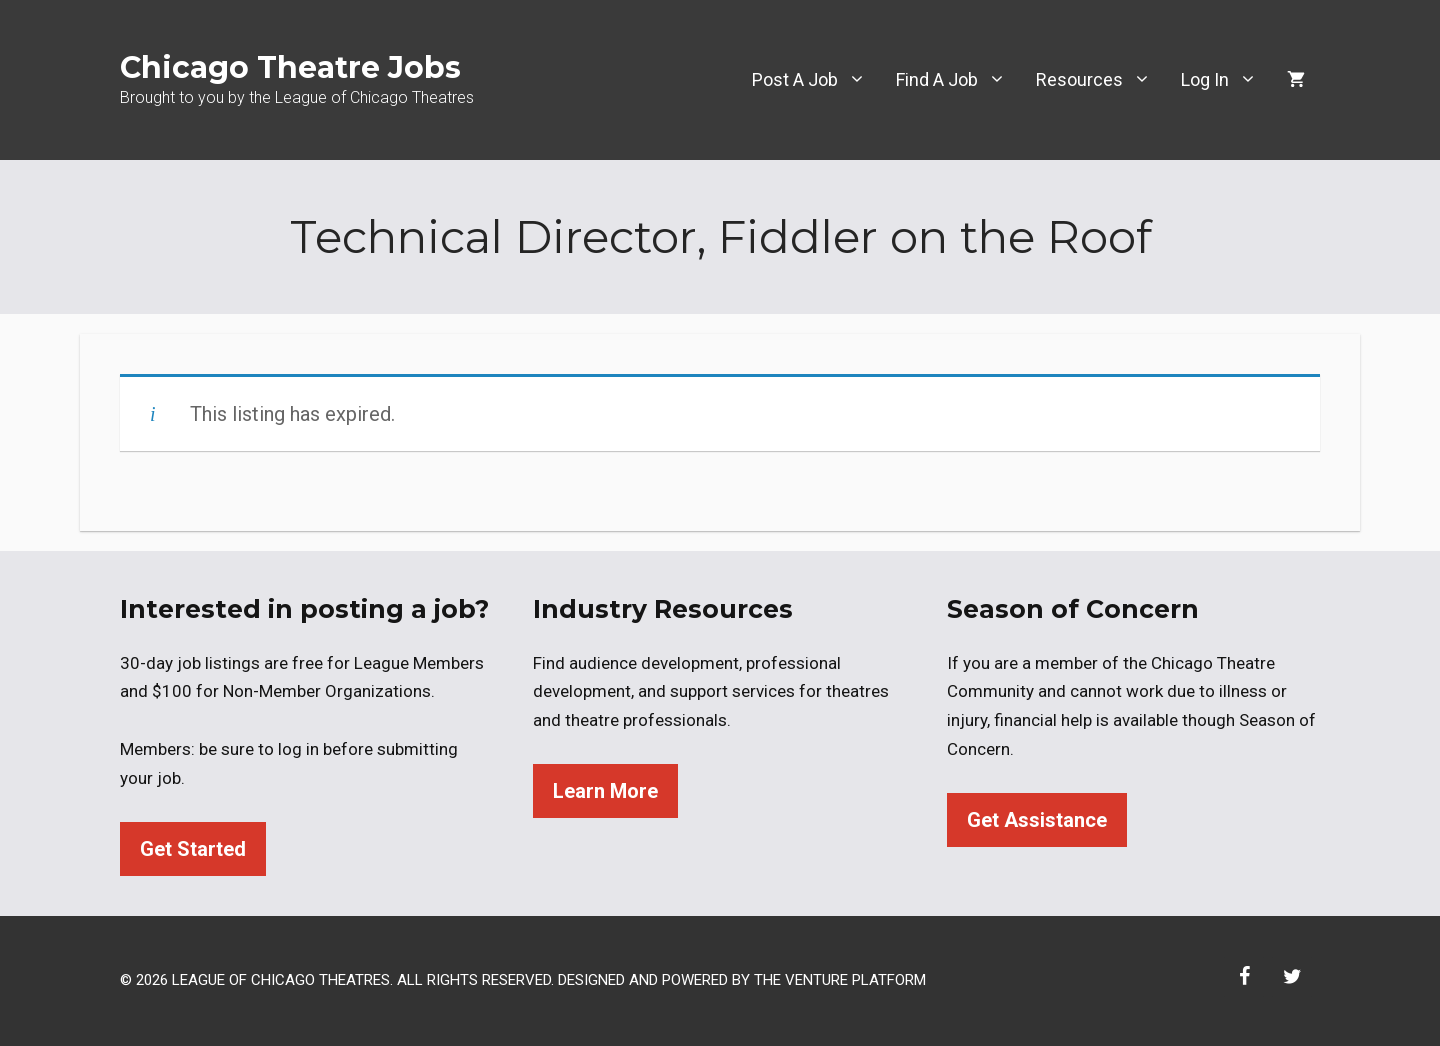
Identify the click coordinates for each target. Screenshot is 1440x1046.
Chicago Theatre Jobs (290, 67)
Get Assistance (1037, 820)
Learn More (605, 791)
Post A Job (816, 80)
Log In (1226, 80)
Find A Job (958, 80)
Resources (1101, 80)
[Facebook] (1244, 977)
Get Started (193, 849)
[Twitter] (1292, 977)
